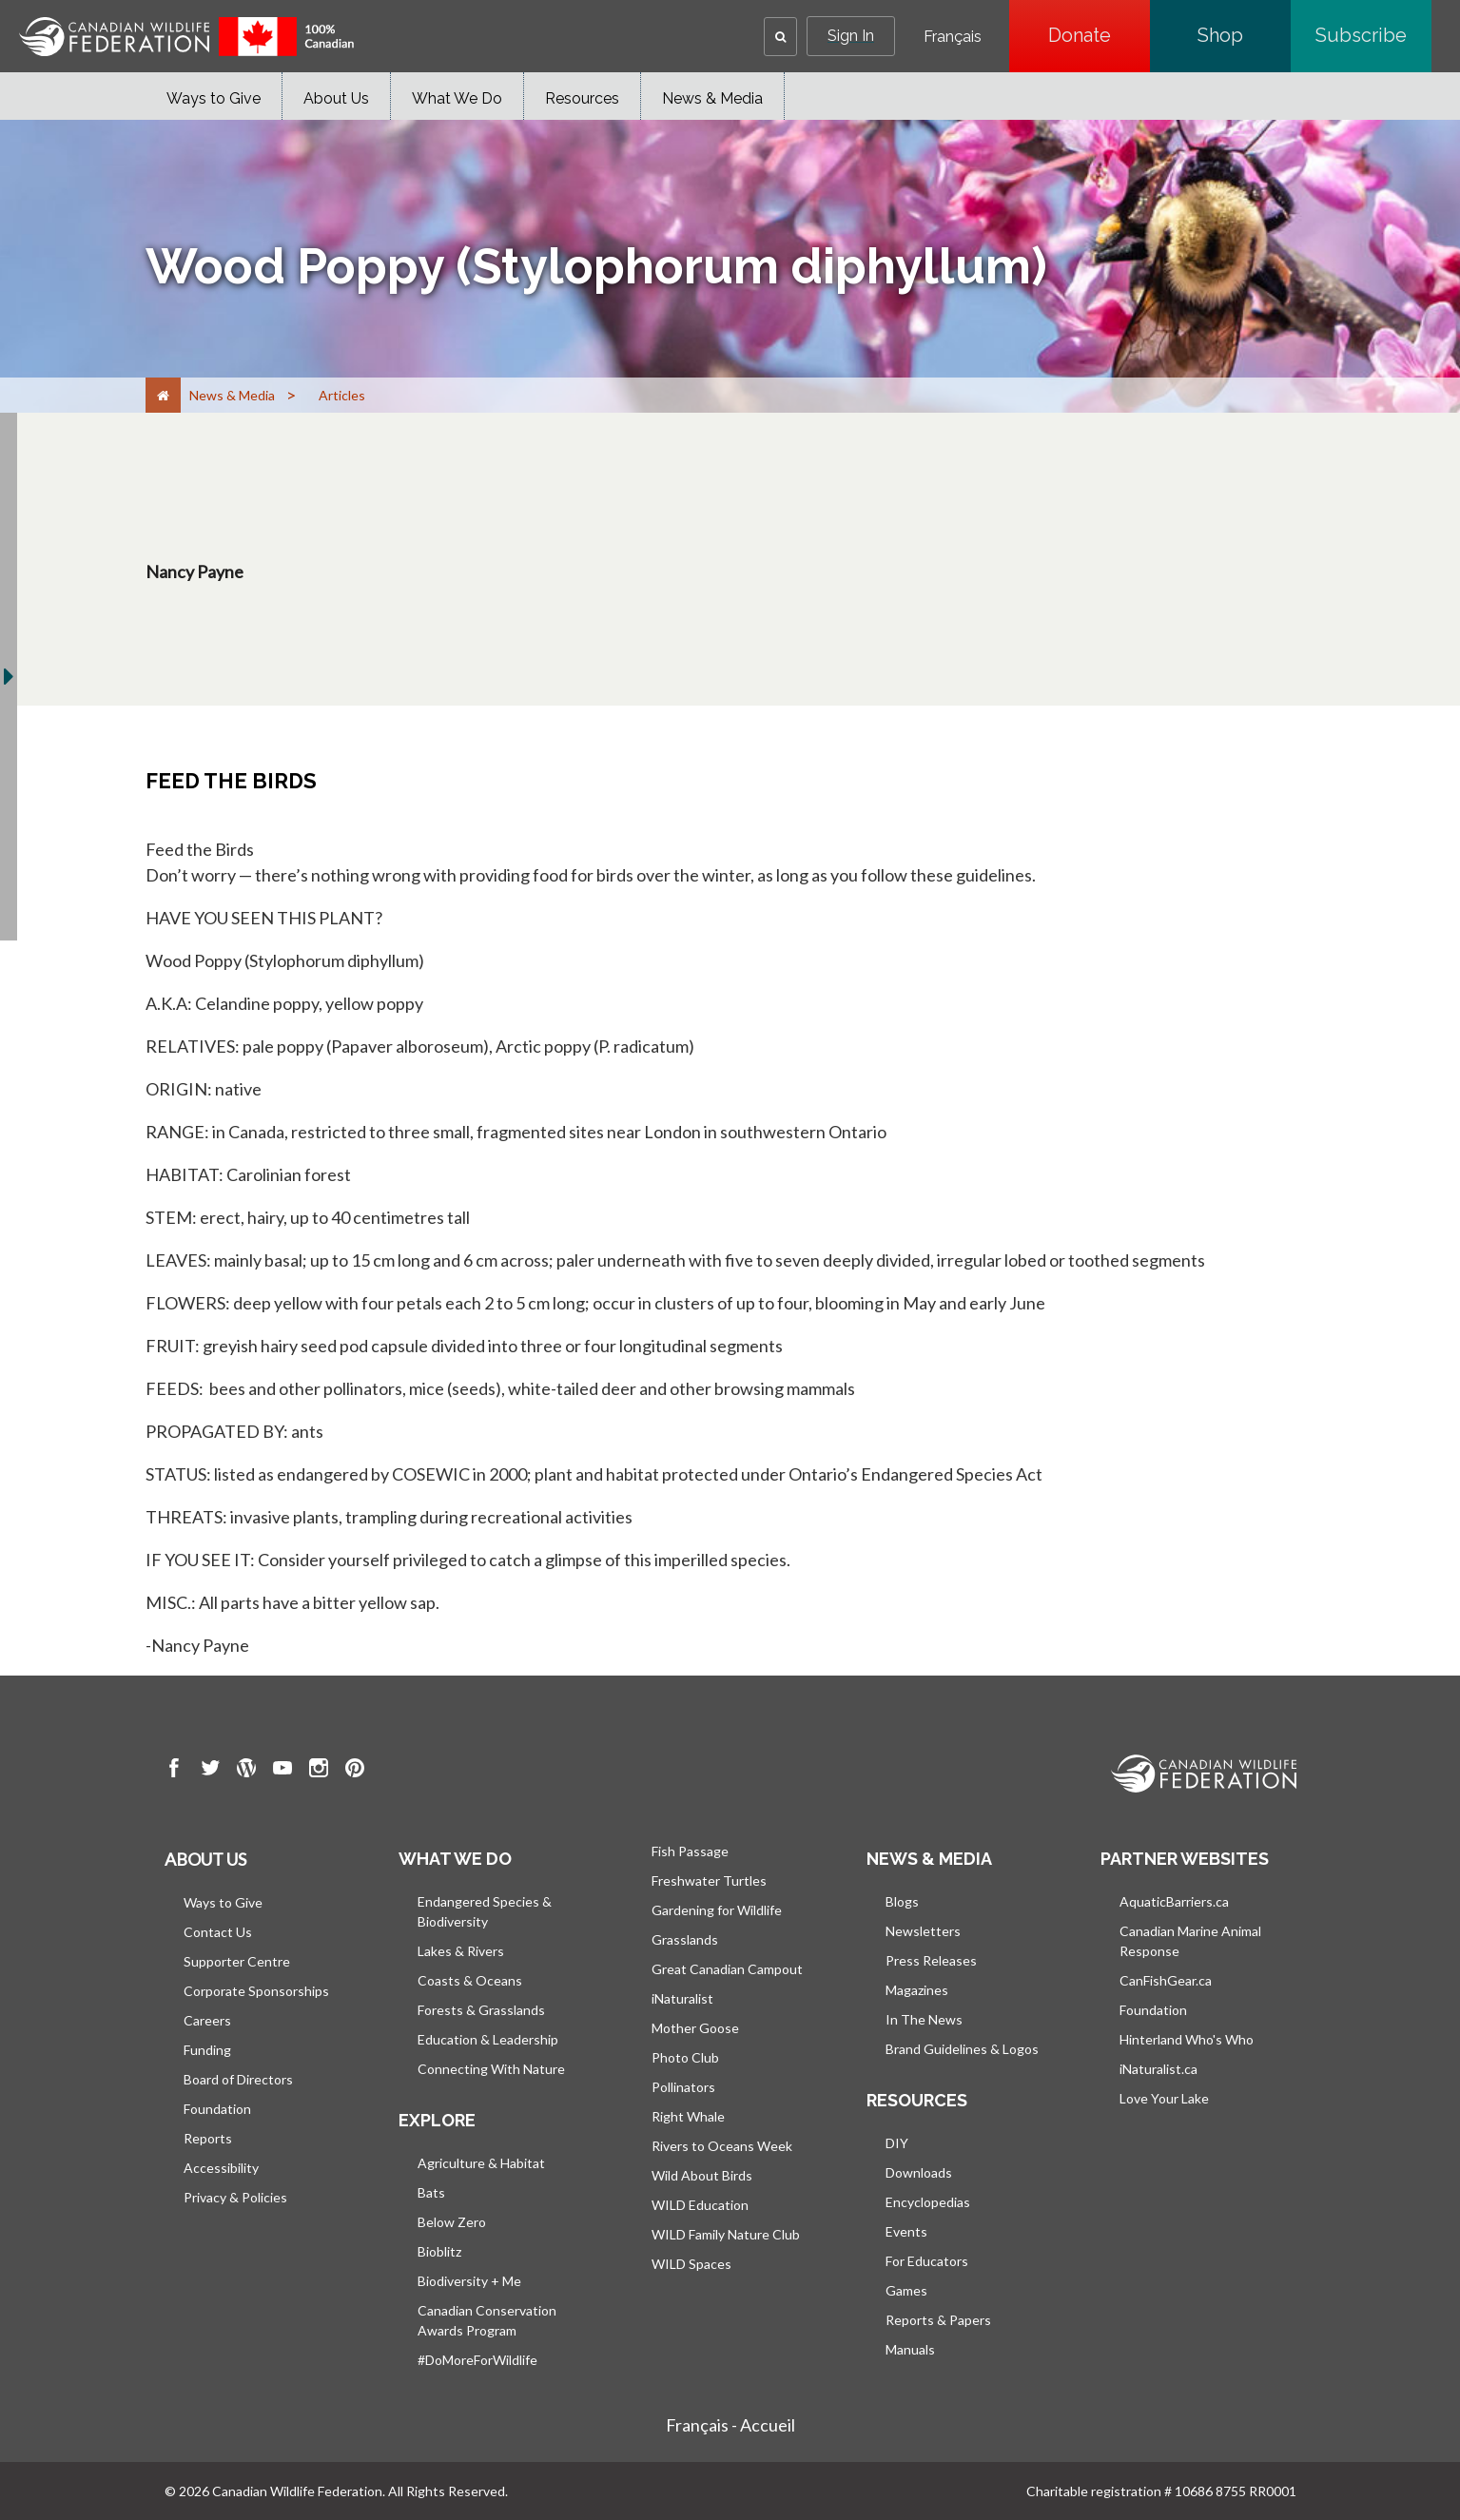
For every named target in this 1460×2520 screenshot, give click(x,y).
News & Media (712, 98)
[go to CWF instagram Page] (318, 1771)
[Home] (163, 395)
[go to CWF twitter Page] (210, 1771)
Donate (1099, 35)
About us (205, 1859)
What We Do (457, 98)
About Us (336, 98)
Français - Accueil (730, 2424)
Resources (582, 98)
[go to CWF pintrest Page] (354, 1771)
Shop (1244, 35)
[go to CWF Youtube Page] (282, 1771)
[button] (780, 36)
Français (953, 37)
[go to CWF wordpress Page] (246, 1771)
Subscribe (1373, 35)
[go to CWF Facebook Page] (174, 1771)
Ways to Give (213, 98)
